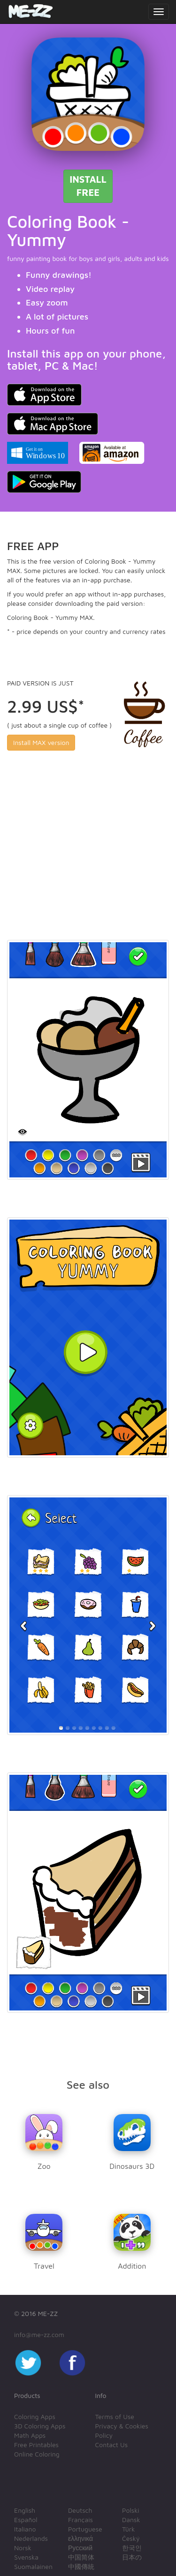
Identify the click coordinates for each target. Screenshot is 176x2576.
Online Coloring (37, 2454)
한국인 (132, 2548)
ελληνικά (80, 2538)
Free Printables (36, 2445)
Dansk (131, 2520)
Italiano (25, 2529)
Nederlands (31, 2538)
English (24, 2510)
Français (80, 2520)
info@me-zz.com (39, 2334)
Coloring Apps (34, 2416)
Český (130, 2538)
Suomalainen (33, 2566)
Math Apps (30, 2435)
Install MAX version (41, 742)
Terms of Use (115, 2416)
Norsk (22, 2548)
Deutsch (80, 2510)
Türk (128, 2529)
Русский (80, 2548)
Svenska (26, 2557)
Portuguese (85, 2529)
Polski (130, 2510)
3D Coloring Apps (39, 2426)
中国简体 (81, 2557)
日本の (132, 2557)
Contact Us (111, 2445)
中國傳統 (81, 2566)
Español (25, 2520)
